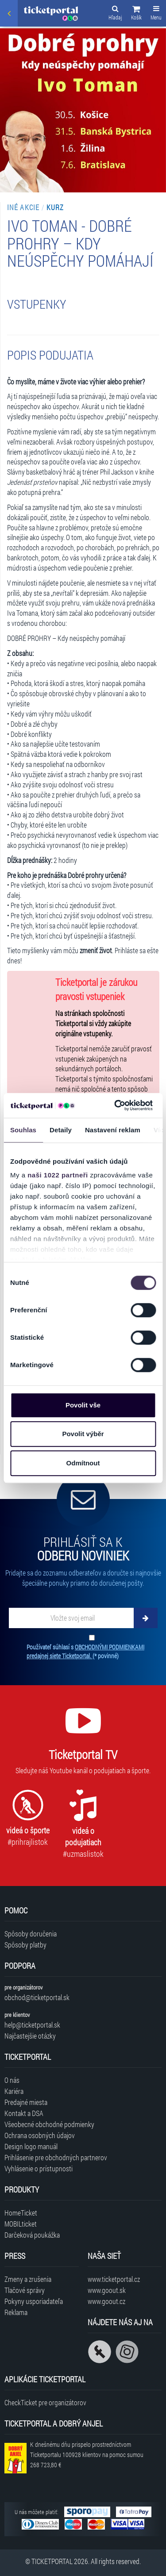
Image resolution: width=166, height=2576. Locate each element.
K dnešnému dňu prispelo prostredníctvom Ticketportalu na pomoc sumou (86, 2454)
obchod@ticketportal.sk (36, 1997)
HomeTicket (20, 2212)
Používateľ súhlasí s (85, 1651)
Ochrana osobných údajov (39, 2135)
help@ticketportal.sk (32, 2024)
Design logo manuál (31, 2146)
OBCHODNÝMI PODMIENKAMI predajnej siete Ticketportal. (85, 1651)
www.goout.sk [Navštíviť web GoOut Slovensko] (107, 2290)
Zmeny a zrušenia (27, 2279)
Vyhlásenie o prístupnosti (38, 2168)
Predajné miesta (25, 2102)
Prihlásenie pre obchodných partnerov (55, 2157)
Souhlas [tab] (23, 1130)
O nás (11, 2080)
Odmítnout (83, 1463)
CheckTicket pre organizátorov (45, 2402)
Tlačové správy (24, 2290)
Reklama (15, 2312)
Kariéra (13, 2091)
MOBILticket (20, 2223)
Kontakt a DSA (23, 2113)
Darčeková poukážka (32, 2234)
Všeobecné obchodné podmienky (49, 2124)
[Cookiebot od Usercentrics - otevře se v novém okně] (115, 1105)
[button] (136, 14)
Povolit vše (83, 1405)
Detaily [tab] (61, 1130)
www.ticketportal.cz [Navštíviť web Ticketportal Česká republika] (114, 2279)
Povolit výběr (83, 1434)
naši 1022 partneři (57, 1175)
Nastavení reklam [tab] (112, 1130)
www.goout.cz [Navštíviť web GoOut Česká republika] (106, 2301)
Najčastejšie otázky (30, 2035)
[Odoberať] (146, 1618)
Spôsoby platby (25, 1944)
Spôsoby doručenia (30, 1933)
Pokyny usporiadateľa (33, 2301)
